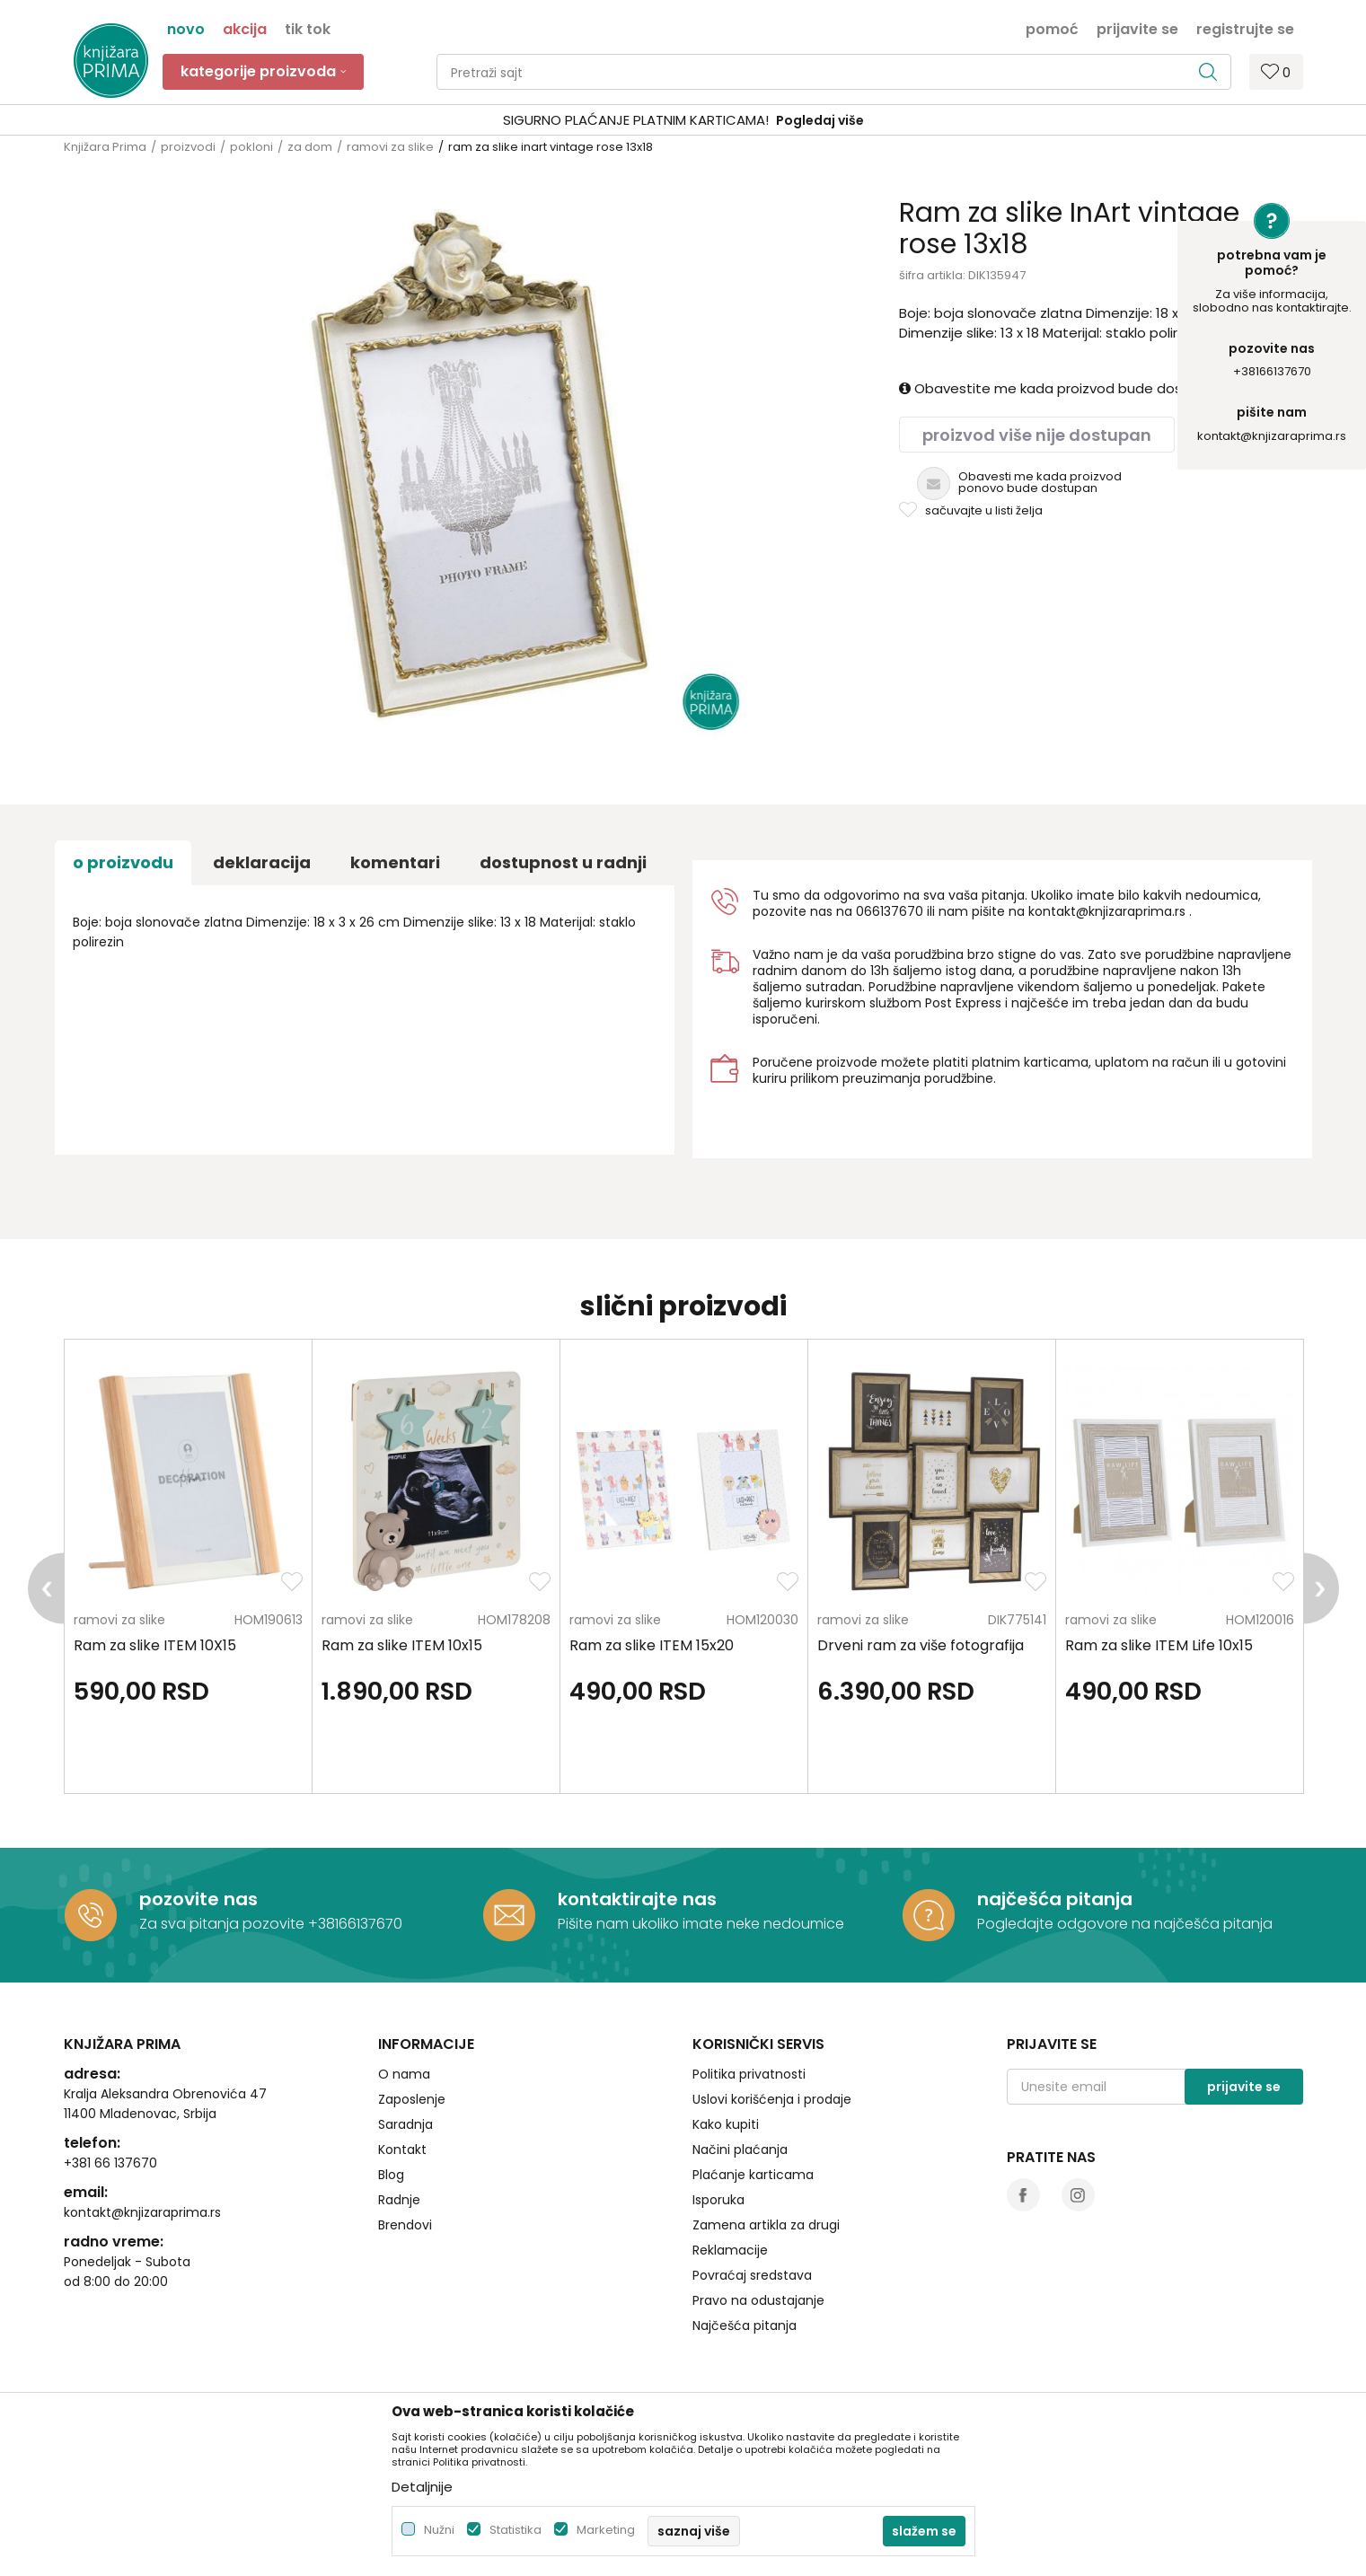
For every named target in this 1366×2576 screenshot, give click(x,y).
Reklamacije (730, 2250)
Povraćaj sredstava (752, 2275)
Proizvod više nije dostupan (1036, 435)
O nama (404, 2074)
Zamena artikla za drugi (766, 2225)
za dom (309, 146)
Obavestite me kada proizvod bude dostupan (1060, 388)
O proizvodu (123, 862)
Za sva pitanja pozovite (223, 1923)
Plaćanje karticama (753, 2175)
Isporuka (718, 2200)
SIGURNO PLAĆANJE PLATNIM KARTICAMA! (636, 119)
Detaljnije (422, 2486)
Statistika (515, 2529)
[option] (683, 120)
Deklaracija (262, 862)
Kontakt (402, 2149)
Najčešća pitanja (744, 2325)
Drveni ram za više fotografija (920, 1645)
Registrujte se (1245, 28)
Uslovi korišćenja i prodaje (771, 2099)
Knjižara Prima (105, 146)
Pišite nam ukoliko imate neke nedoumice (701, 1923)
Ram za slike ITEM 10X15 (155, 1645)
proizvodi (188, 146)
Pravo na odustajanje (758, 2300)
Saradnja (405, 2124)
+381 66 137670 (110, 2163)
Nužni (439, 2529)
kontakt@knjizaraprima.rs (1271, 435)
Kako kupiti (725, 2124)
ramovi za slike (390, 146)
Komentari (395, 862)
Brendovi (405, 2225)
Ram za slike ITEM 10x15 (402, 1645)
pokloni (251, 146)
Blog (391, 2175)
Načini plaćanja (740, 2149)
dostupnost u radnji (563, 862)
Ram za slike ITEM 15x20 (651, 1645)
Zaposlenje (411, 2099)
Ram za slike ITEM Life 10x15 (1159, 1645)
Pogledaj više (820, 120)
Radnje (399, 2200)
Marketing (606, 2529)
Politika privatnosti (749, 2074)
